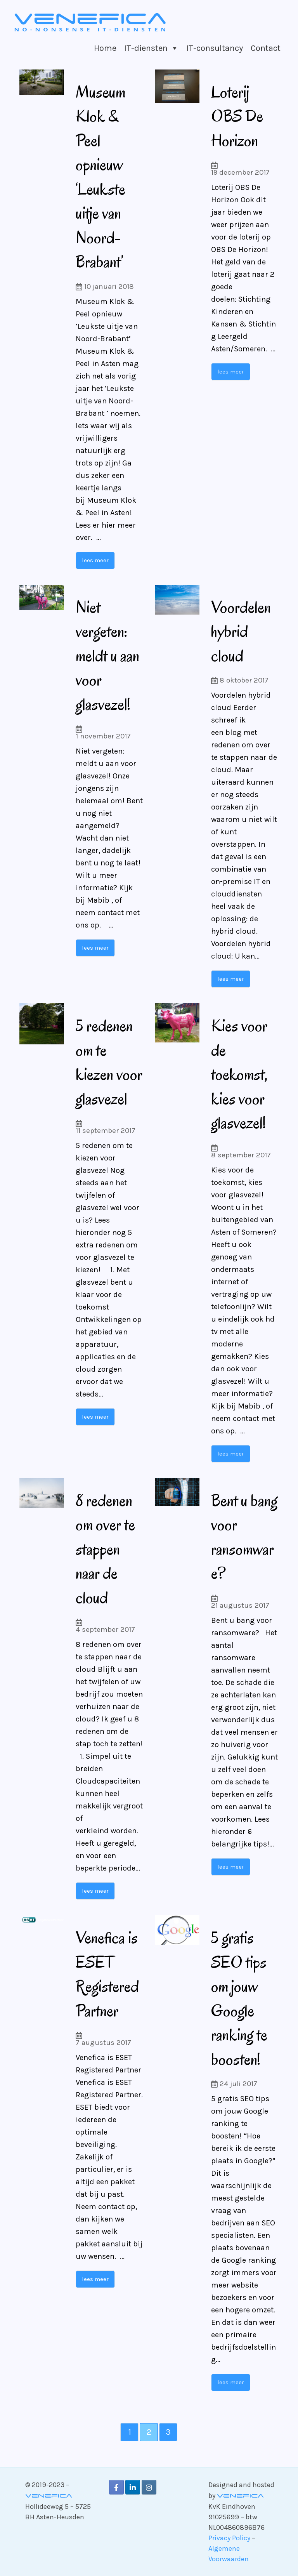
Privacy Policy (229, 2538)
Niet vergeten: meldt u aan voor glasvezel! (107, 655)
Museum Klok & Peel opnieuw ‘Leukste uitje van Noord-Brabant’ (104, 176)
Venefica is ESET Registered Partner (107, 1973)
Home (105, 48)
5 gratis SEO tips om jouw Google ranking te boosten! (243, 1998)
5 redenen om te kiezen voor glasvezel (109, 1073)
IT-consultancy (214, 48)
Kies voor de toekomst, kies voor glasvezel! (242, 1073)
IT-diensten (146, 48)
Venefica (48, 2495)
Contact (266, 48)
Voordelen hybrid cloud (241, 630)
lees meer (95, 560)
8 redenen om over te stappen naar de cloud (109, 1548)
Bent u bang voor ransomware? (244, 1536)
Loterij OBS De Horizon (240, 115)
